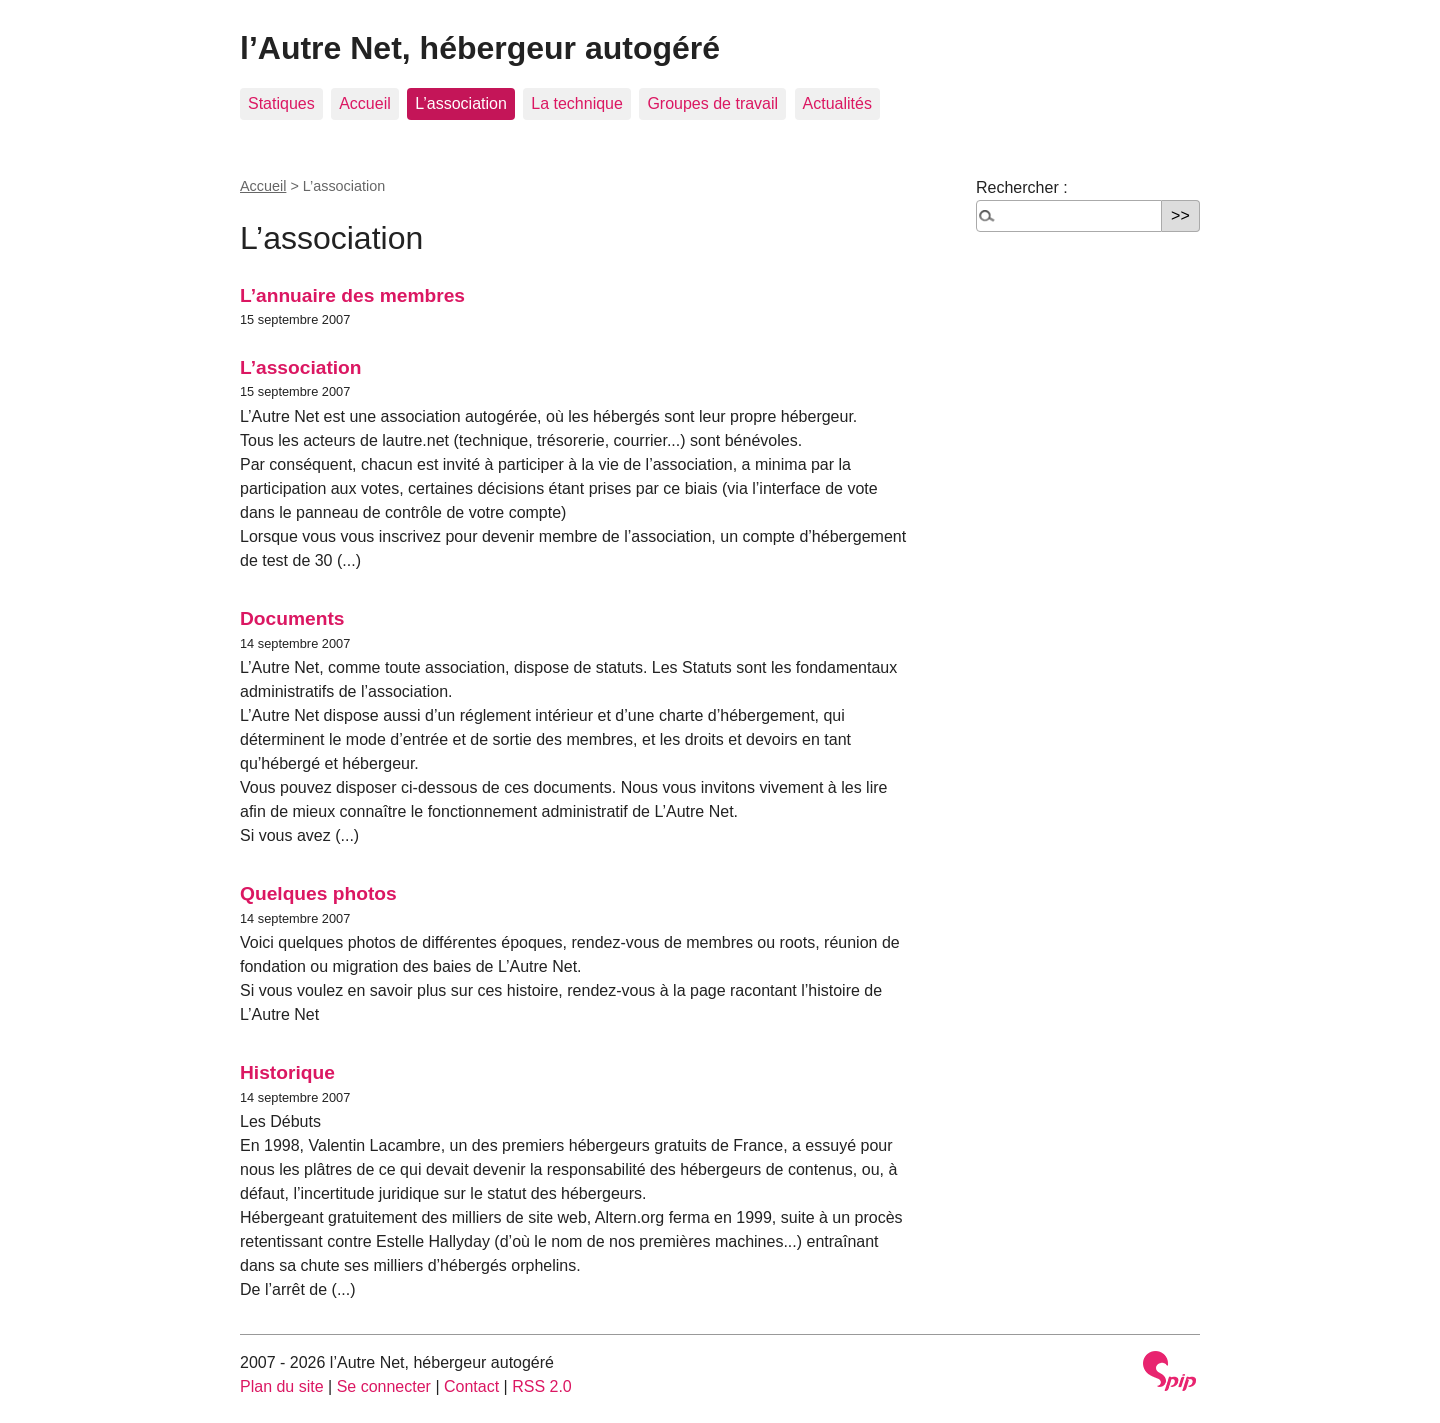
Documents (292, 618)
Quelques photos (318, 893)
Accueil (365, 103)
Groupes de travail (712, 103)
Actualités (837, 103)
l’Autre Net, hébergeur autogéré (480, 48)
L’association (461, 103)
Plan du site (282, 1386)
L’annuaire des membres (352, 295)
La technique (577, 103)
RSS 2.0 (542, 1386)
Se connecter (384, 1386)
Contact (471, 1386)
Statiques (281, 103)
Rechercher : (1022, 187)
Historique (287, 1072)
